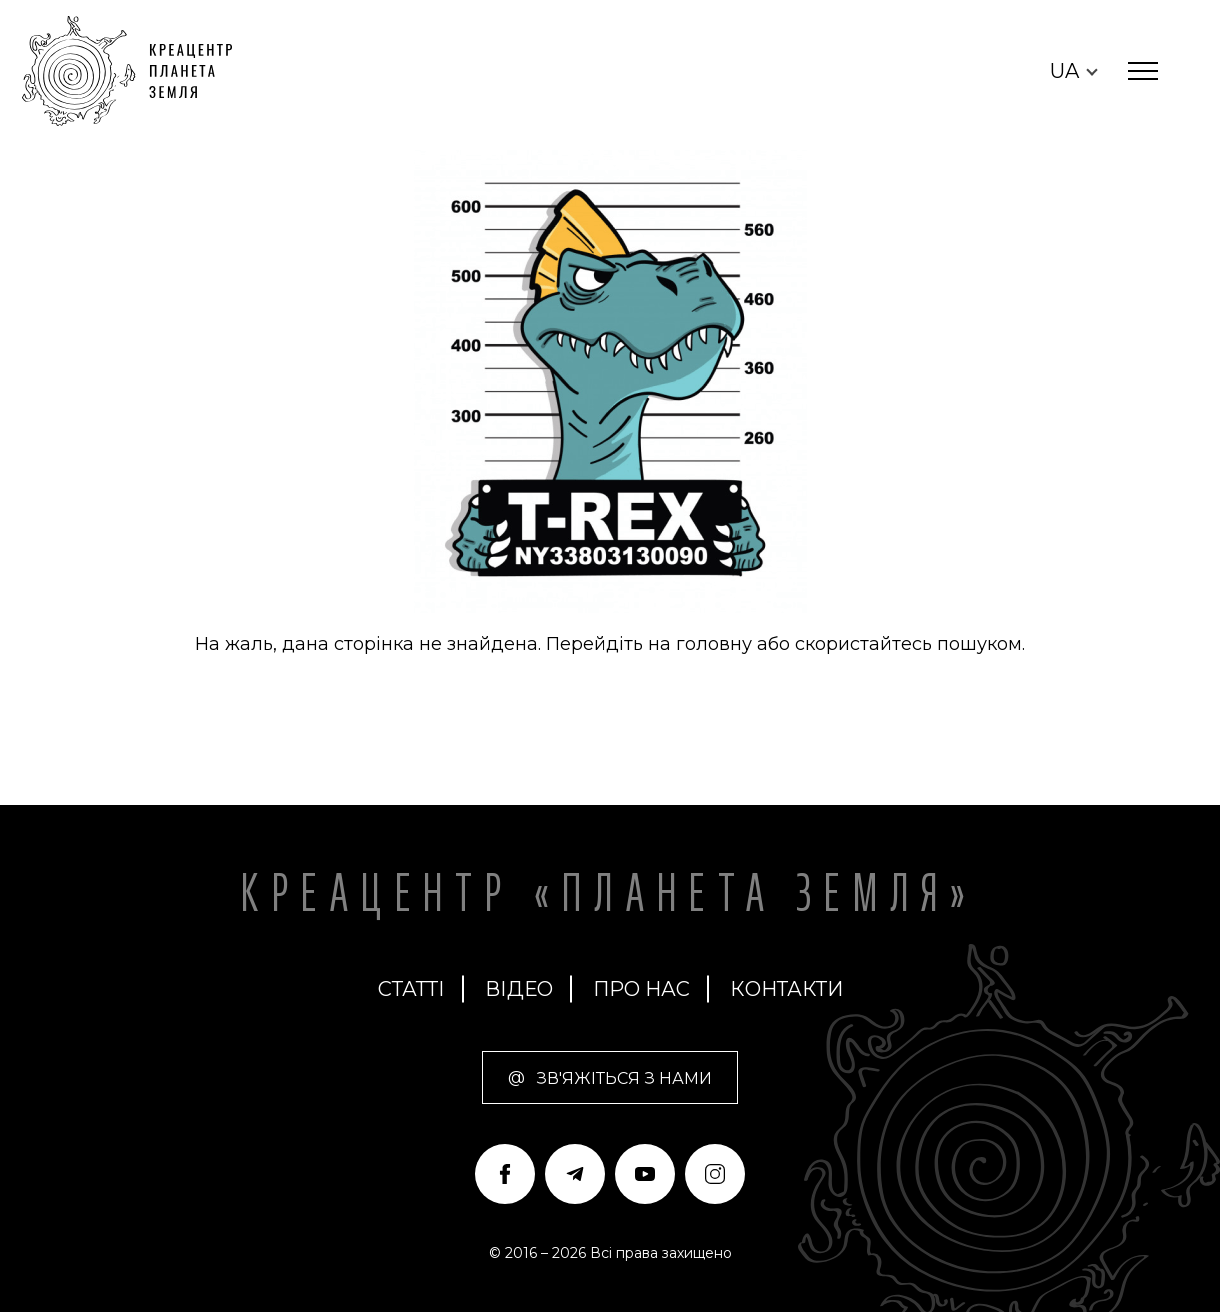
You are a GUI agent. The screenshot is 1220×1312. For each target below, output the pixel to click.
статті (411, 989)
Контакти (786, 989)
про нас (641, 989)
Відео (519, 989)
